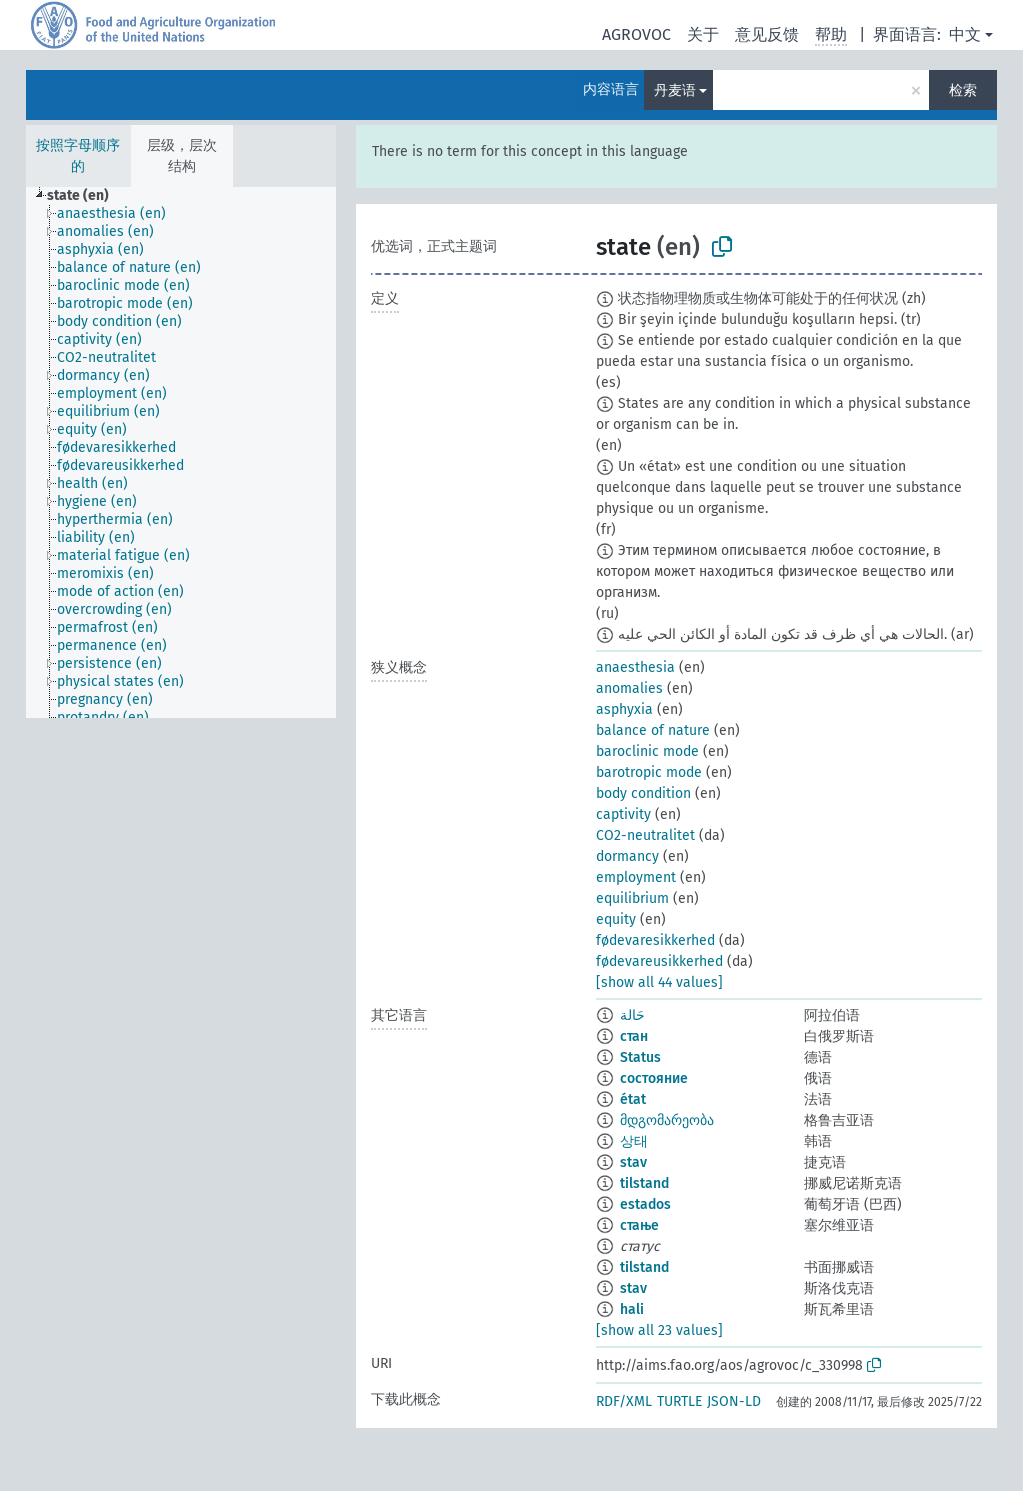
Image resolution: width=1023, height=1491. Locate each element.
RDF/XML (624, 1401)
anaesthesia (635, 667)
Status (640, 1057)
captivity (623, 814)
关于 (703, 34)
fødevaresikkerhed (655, 940)
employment (636, 877)
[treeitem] (86, 196)
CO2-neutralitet (645, 835)
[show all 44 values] (659, 982)
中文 (965, 34)
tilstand (644, 1183)
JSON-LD (734, 1401)
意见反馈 (767, 34)
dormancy (627, 856)
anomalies (629, 688)
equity (616, 919)
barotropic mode (649, 772)
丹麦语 (675, 90)
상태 (634, 1141)
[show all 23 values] (659, 1330)
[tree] (181, 452)
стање (639, 1225)
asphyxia (624, 709)
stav (633, 1162)
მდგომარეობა (667, 1120)
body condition (643, 793)
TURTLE (679, 1401)
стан (634, 1036)
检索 (963, 90)
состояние (654, 1078)
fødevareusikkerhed (659, 961)
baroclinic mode (647, 751)
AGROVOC (636, 34)
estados (645, 1204)
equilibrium (632, 898)
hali (632, 1309)
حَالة (632, 1015)
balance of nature (653, 730)
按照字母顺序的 (78, 156)
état (633, 1099)
